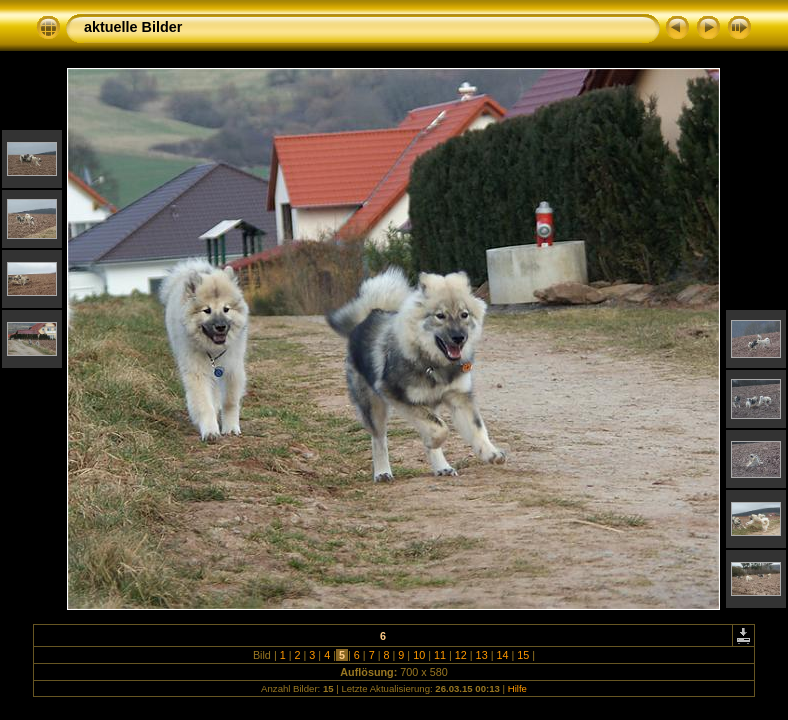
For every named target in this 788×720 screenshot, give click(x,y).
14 (502, 655)
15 (523, 655)
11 (440, 655)
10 (419, 655)
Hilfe (517, 688)
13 (482, 655)
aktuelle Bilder (133, 27)
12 (461, 655)
